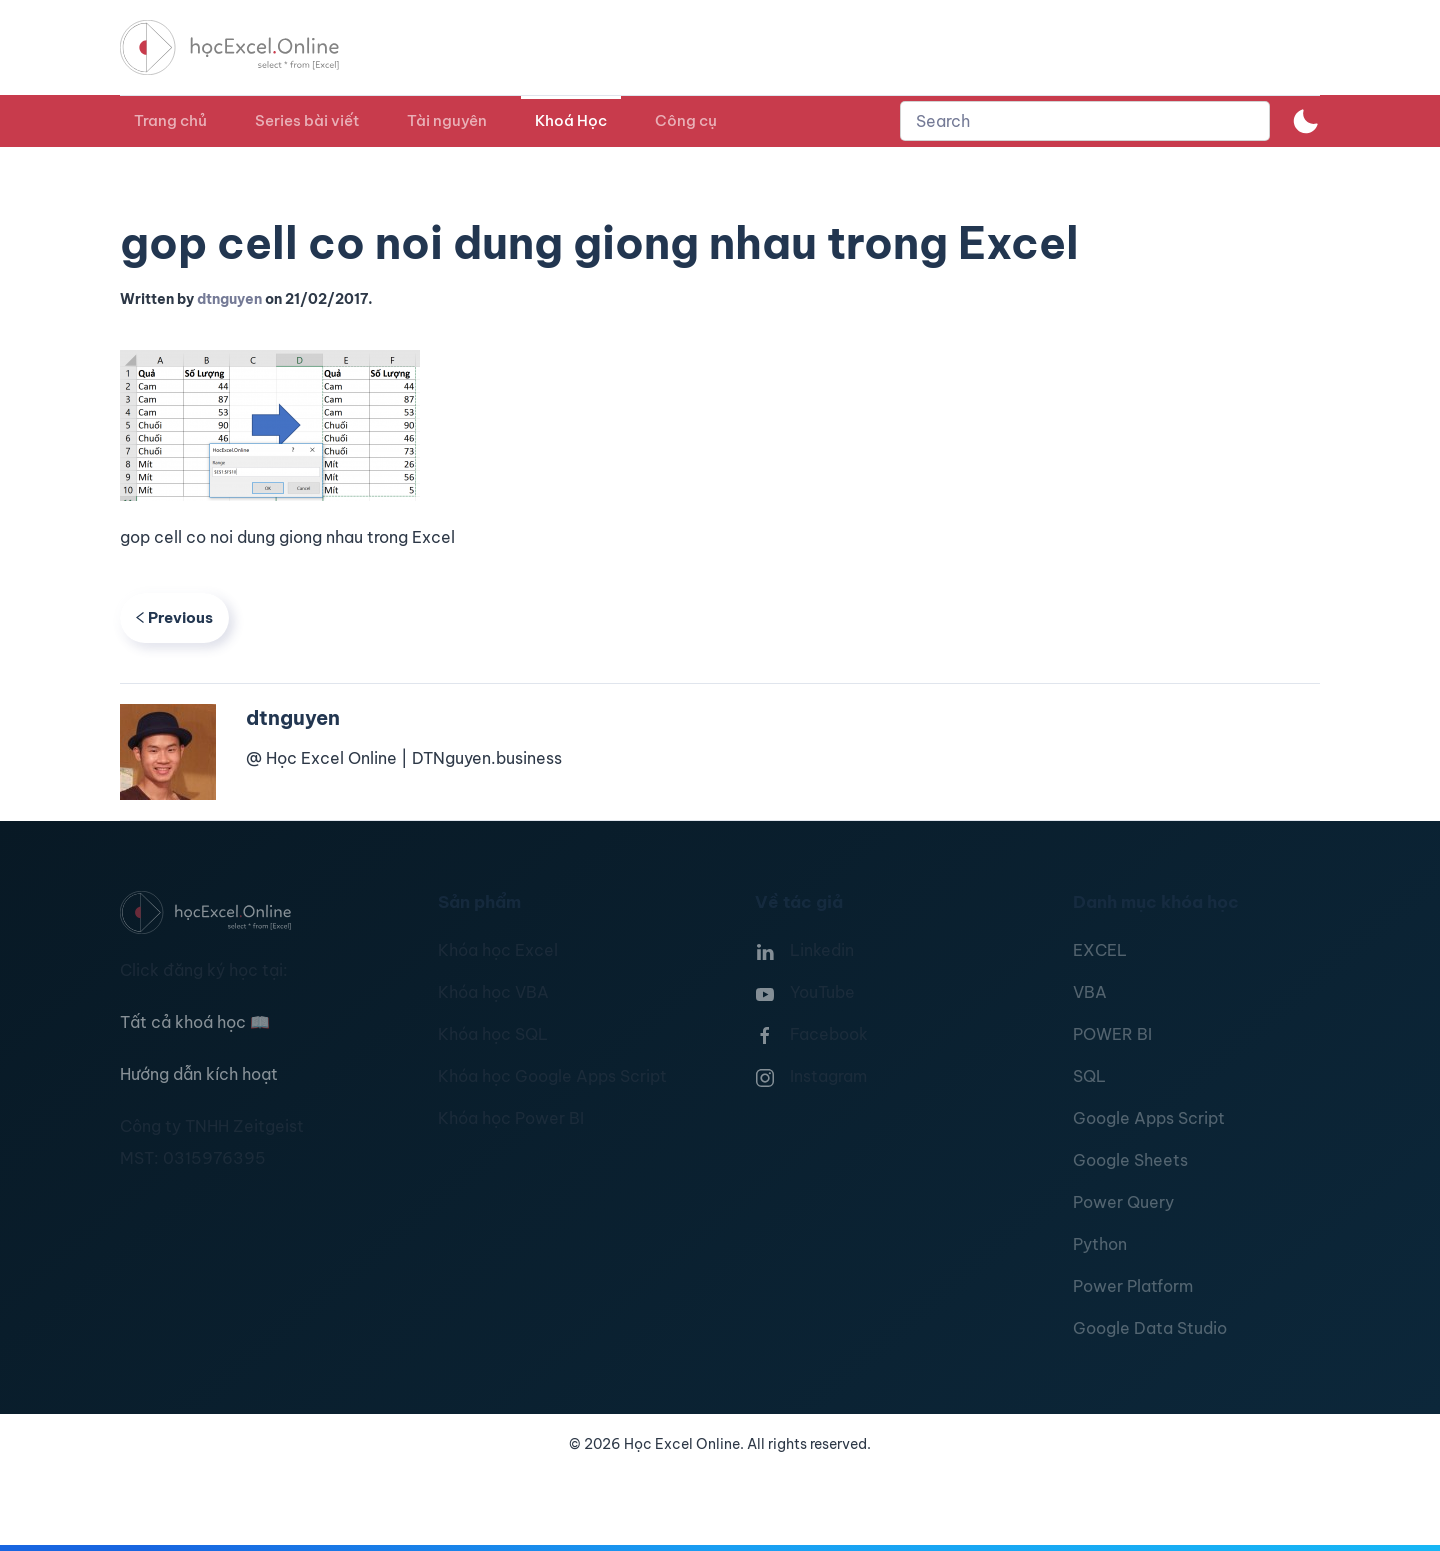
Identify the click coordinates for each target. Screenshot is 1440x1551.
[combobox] (1085, 121)
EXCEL (1100, 950)
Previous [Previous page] (174, 617)
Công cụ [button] (686, 120)
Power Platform (1133, 1286)
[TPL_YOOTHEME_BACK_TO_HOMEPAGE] (248, 47)
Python (1100, 1244)
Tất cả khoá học (195, 1022)
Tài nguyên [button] (447, 120)
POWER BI (1112, 1034)
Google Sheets (1130, 1160)
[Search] (1085, 121)
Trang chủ (170, 120)
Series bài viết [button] (307, 120)
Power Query (1123, 1202)
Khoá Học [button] (571, 120)
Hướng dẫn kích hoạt (199, 1074)
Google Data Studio (1150, 1328)
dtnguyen (229, 299)
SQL (1089, 1076)
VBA (1090, 992)
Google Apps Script (1149, 1118)
